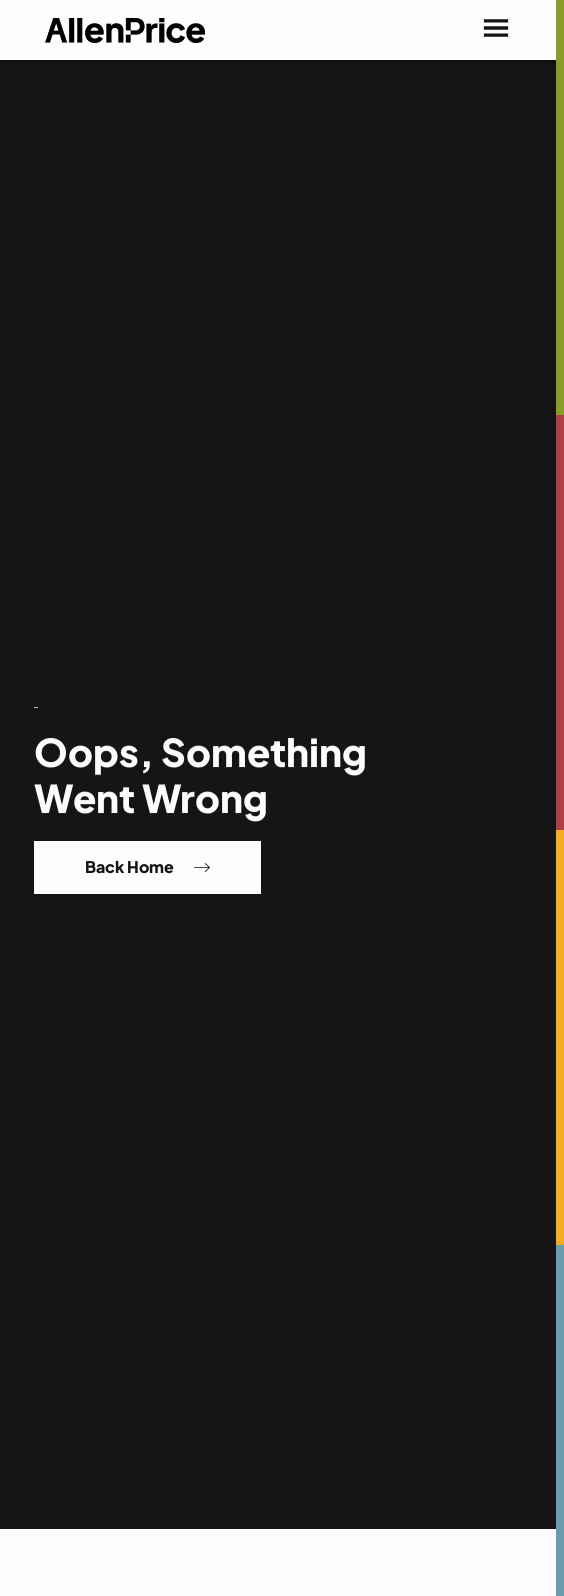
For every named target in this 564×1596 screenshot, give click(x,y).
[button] (496, 30)
